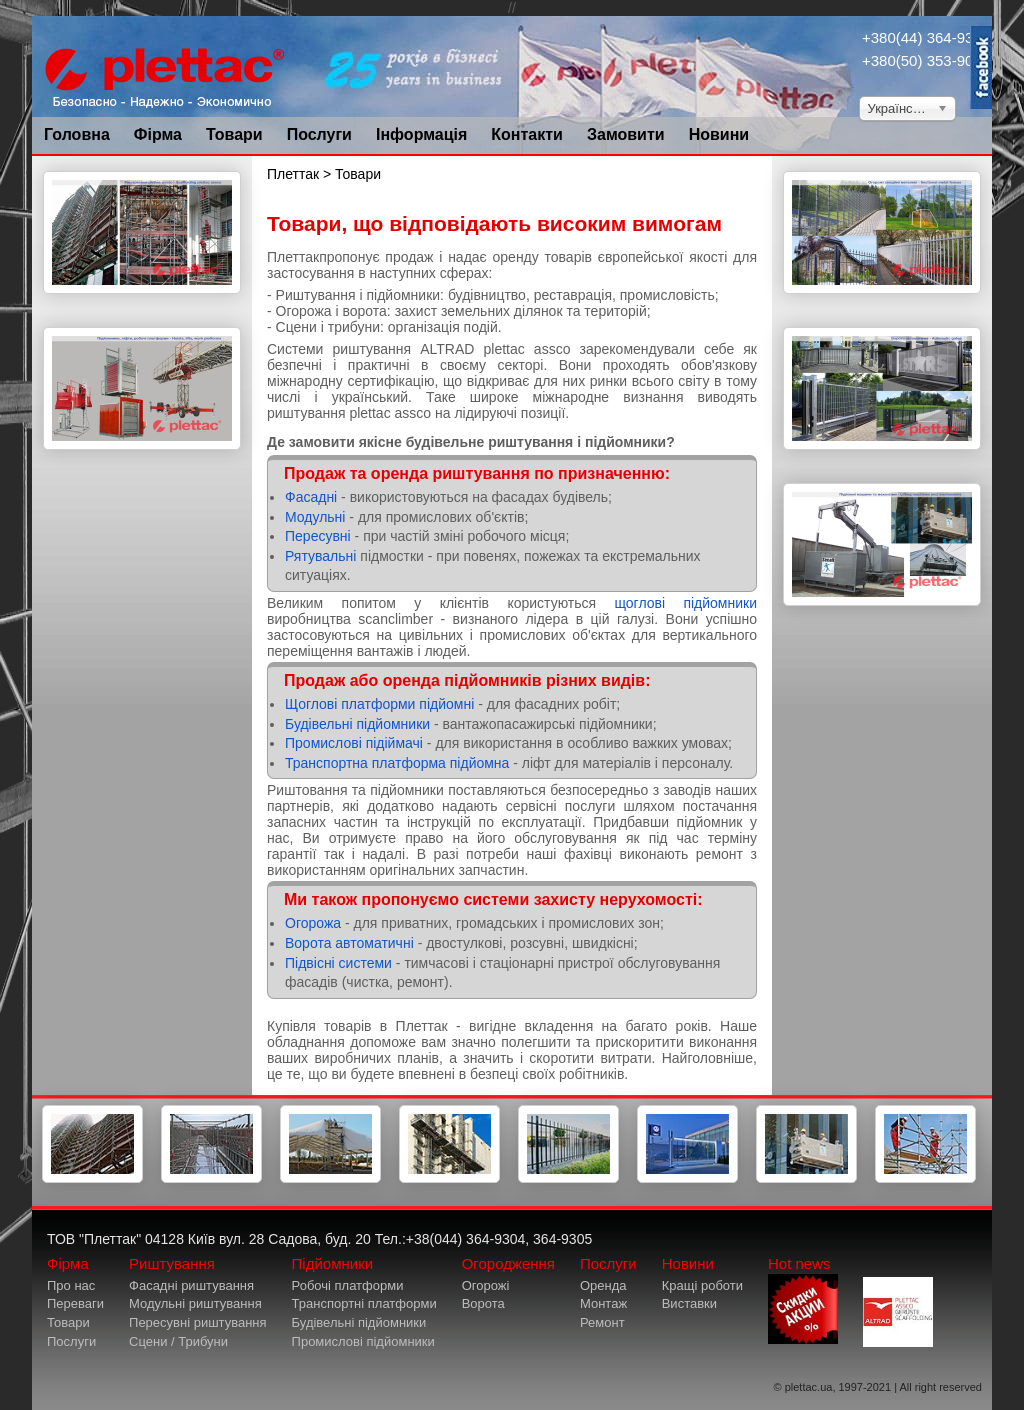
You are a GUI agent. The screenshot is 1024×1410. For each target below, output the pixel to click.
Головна (77, 134)
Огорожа (315, 923)
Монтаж (603, 1303)
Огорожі (486, 1285)
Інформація (421, 134)
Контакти (527, 134)
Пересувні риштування (198, 1322)
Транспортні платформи (364, 1303)
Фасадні (311, 497)
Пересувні (318, 536)
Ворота (483, 1303)
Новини (719, 134)
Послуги (319, 134)
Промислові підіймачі (354, 743)
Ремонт (602, 1322)
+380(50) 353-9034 (926, 60)
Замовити (626, 134)
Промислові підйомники (363, 1341)
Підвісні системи (338, 963)
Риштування (172, 1263)
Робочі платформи (348, 1285)
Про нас (71, 1285)
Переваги (75, 1303)
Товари (234, 134)
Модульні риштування (195, 1303)
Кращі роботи (702, 1285)
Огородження (508, 1263)
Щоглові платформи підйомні (379, 704)
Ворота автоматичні (351, 943)
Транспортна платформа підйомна (397, 763)
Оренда (603, 1285)
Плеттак (293, 174)
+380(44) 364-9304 (926, 37)
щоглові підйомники (685, 603)
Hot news (803, 1299)
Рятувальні (320, 556)
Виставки (689, 1303)
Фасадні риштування (191, 1285)
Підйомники (333, 1263)
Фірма (158, 134)
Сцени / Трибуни (178, 1341)
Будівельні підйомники (357, 724)
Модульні (315, 517)
